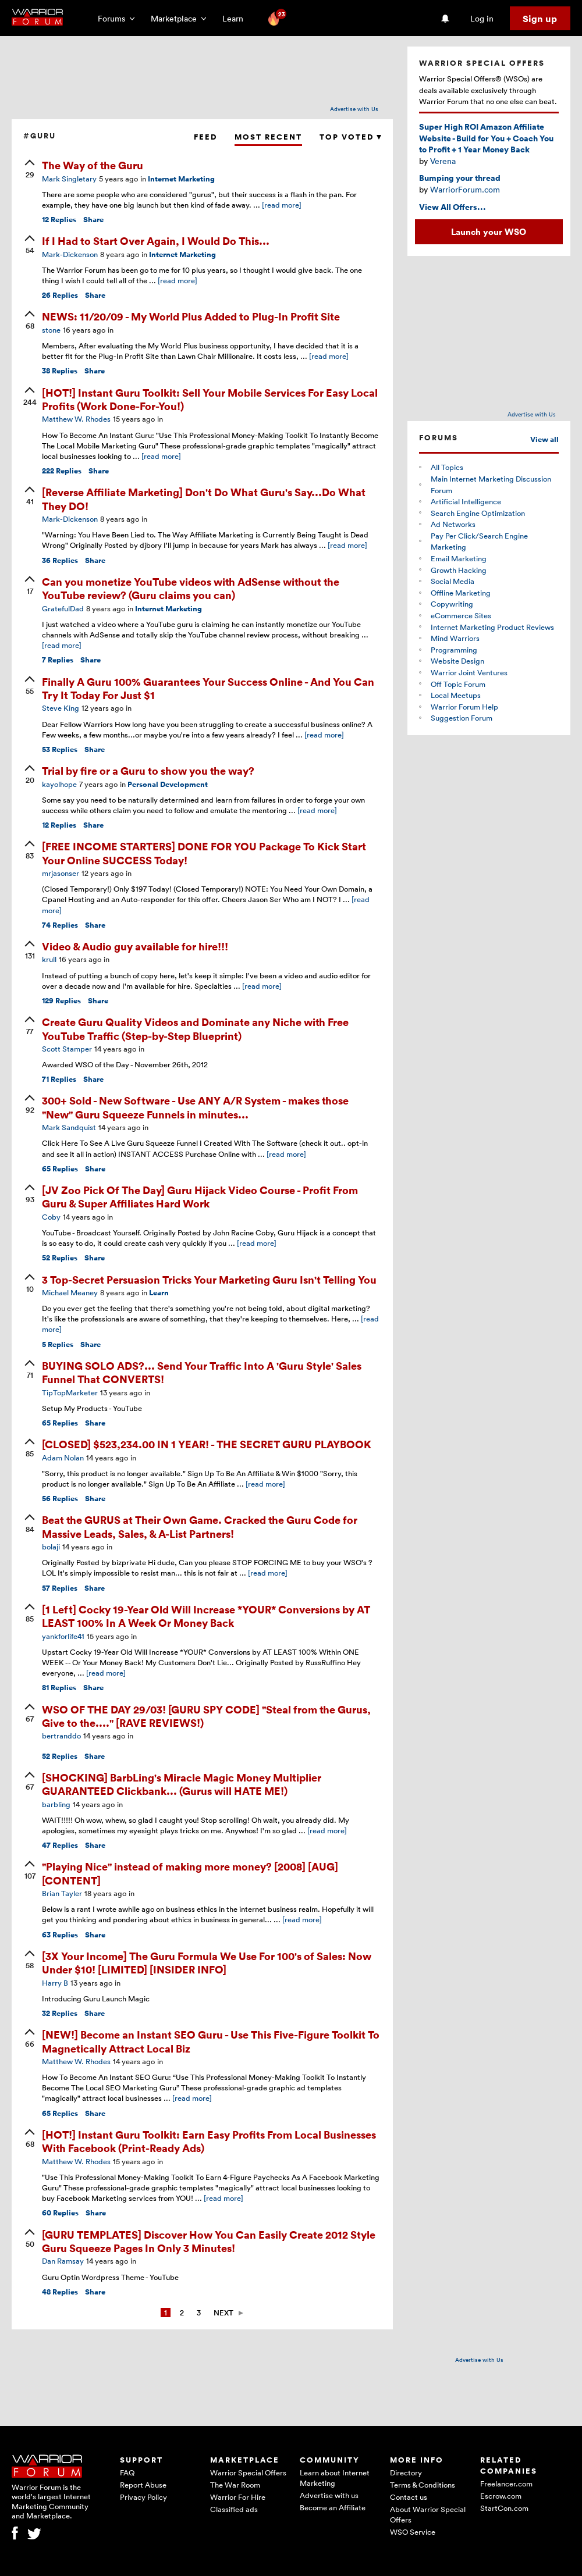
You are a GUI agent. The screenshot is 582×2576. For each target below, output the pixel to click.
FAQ (127, 2472)
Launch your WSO (488, 231)
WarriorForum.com (465, 189)
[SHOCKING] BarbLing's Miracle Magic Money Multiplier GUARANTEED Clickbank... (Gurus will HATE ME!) (181, 1784)
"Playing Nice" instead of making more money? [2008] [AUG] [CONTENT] (190, 1873)
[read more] (281, 204)
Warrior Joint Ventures (469, 672)
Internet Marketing (181, 178)
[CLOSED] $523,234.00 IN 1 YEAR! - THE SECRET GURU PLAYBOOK (206, 1444)
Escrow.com (500, 2496)
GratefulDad (63, 608)
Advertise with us (329, 2495)
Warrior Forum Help (464, 706)
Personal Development (167, 784)
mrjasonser (60, 873)
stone (51, 330)
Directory (406, 2472)
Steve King (60, 708)
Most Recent (268, 136)
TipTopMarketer (70, 1392)
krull (49, 959)
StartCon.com (504, 2508)
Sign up (540, 18)
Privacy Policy (143, 2497)
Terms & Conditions (422, 2484)
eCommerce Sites (461, 615)
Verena (443, 160)
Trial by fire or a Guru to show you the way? (148, 770)
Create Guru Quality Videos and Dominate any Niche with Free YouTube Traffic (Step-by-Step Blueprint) (195, 1028)
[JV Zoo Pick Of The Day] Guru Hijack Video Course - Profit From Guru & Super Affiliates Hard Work (200, 1196)
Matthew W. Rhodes (76, 419)
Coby (51, 1217)
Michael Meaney (70, 1292)
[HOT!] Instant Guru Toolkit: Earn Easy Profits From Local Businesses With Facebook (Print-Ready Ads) (209, 2141)
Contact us (408, 2497)
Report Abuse (143, 2484)
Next (223, 2312)
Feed (205, 136)
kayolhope (59, 784)
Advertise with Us (354, 109)
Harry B (55, 1983)
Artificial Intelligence (466, 501)
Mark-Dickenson (70, 254)
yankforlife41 (63, 1636)
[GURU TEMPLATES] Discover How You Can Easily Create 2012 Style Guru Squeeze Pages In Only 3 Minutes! (208, 2241)
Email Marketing (459, 558)
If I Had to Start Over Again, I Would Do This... (155, 240)
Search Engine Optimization (478, 513)
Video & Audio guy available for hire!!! (135, 946)
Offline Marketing (461, 592)
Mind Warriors (455, 638)
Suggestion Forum (461, 717)
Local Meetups (456, 695)
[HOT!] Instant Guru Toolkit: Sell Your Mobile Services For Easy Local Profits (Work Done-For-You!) (210, 399)
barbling (56, 1804)
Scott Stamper (67, 1048)
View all (544, 439)
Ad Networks (453, 524)
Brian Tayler (62, 1893)
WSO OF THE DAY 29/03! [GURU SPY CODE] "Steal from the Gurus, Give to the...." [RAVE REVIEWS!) (206, 1716)
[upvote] (29, 170)
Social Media (452, 581)
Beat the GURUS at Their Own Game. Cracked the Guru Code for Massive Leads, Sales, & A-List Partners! (199, 1526)
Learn (236, 18)
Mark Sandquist (69, 1127)
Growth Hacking (459, 570)
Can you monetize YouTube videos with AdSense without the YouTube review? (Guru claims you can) (190, 588)
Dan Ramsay (63, 2261)
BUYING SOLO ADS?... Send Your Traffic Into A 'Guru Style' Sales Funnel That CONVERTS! (201, 1372)
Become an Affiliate (332, 2507)
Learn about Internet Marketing (335, 2477)
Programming (454, 649)
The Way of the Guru (92, 165)
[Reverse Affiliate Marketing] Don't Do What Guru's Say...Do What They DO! (203, 498)
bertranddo (61, 1735)
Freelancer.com (506, 2483)
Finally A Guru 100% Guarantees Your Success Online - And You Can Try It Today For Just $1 (208, 688)
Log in (482, 18)
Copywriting (452, 603)
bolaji (51, 1546)
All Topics (447, 467)
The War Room (235, 2484)
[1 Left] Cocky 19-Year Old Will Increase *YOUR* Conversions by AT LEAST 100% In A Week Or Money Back (206, 1616)
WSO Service (412, 2532)
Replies (59, 219)
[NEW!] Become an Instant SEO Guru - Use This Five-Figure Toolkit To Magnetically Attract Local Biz (210, 2041)
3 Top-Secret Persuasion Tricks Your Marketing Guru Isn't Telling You (209, 1279)
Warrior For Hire (237, 2497)
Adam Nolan (63, 1457)
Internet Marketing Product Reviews (492, 627)
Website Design (457, 660)
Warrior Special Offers (248, 2472)
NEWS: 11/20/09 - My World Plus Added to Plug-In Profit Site (191, 316)
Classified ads (234, 2509)
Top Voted (350, 136)
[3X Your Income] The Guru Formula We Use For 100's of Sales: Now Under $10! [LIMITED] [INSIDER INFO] (206, 1962)
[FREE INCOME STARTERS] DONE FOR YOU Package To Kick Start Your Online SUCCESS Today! (204, 853)
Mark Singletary (69, 178)
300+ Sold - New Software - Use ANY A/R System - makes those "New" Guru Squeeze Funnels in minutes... (195, 1107)
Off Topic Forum (458, 684)
